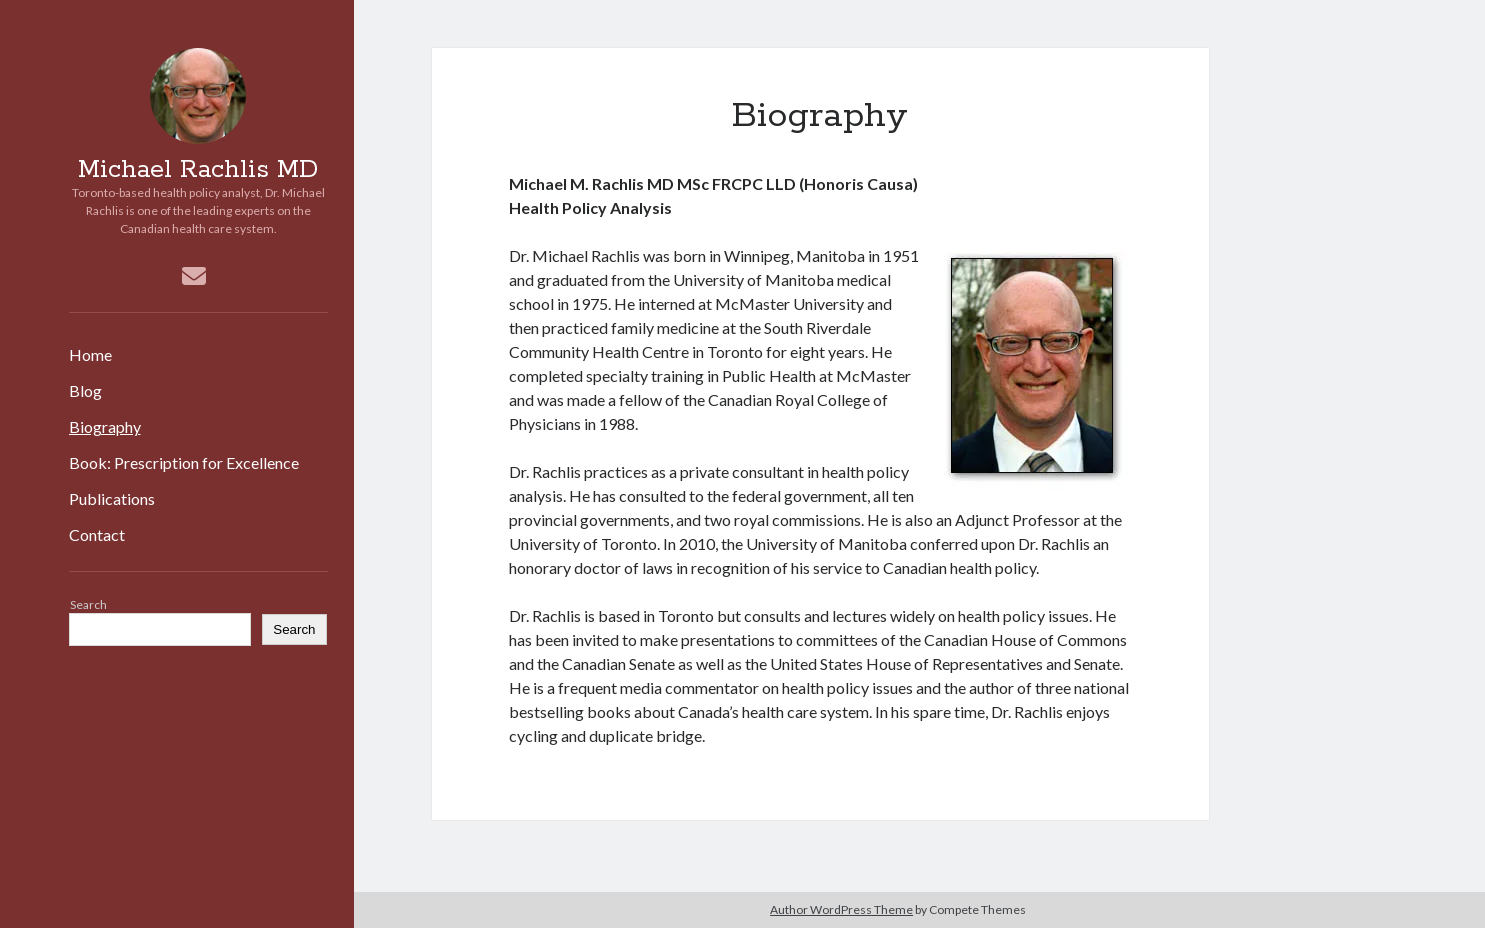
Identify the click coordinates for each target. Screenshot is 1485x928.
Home (90, 354)
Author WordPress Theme (841, 909)
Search (88, 604)
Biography (105, 426)
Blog (85, 390)
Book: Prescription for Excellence (184, 462)
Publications (112, 498)
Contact (97, 534)
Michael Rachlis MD (198, 170)
